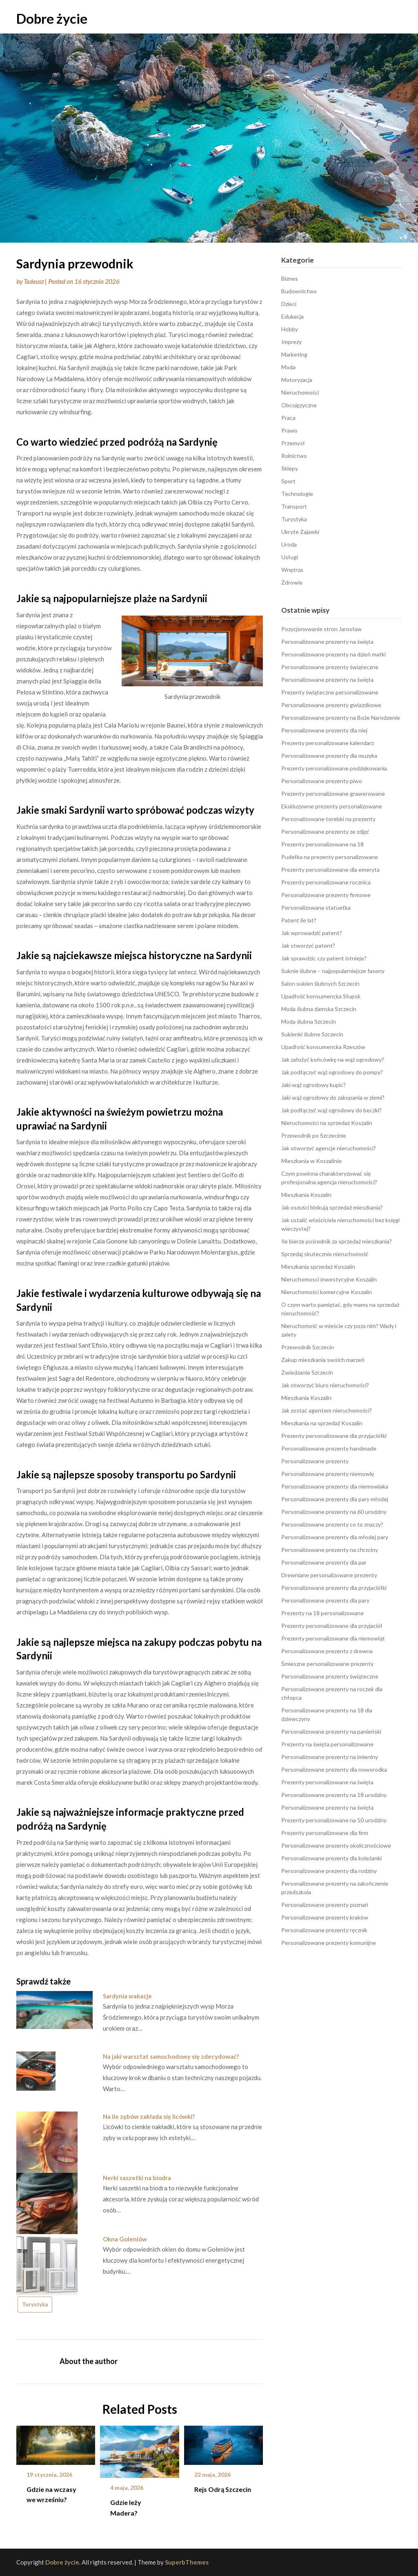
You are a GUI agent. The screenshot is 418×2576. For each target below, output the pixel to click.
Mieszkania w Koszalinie (311, 1160)
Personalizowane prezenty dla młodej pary (334, 1537)
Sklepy (289, 468)
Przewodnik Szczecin (307, 1347)
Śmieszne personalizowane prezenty (327, 1663)
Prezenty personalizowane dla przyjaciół (331, 1625)
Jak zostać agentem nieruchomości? (326, 1410)
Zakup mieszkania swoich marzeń (323, 1359)
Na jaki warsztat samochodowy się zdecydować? (171, 2056)
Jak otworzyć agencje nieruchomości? (328, 1148)
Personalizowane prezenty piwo (321, 780)
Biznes (289, 278)
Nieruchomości (300, 392)
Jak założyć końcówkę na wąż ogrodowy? (332, 1059)
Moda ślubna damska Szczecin (318, 1008)
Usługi (289, 557)
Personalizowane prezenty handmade (328, 1448)
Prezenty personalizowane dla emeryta (330, 869)
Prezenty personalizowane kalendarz (327, 742)
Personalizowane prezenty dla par (324, 1562)
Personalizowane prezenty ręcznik (324, 1929)
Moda (288, 367)
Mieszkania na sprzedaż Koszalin (321, 1423)
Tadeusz (34, 281)
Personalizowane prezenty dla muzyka (329, 755)
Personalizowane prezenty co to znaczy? (332, 1524)
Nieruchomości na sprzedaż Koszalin (326, 1122)
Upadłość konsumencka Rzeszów (323, 1046)
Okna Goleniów (125, 2239)
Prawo (289, 430)
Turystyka (35, 2304)
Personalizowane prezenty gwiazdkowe (331, 704)
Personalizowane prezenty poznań (324, 1904)
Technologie (297, 493)
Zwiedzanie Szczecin (307, 1372)
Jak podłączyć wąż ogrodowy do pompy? (332, 1072)
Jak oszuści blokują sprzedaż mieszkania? (332, 1207)
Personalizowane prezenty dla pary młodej (334, 1499)
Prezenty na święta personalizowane (327, 1744)
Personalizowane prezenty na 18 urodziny (334, 1794)
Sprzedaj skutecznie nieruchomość (325, 1253)
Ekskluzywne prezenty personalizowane (331, 806)
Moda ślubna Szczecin (308, 1021)
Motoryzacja (296, 379)
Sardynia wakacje (127, 1996)
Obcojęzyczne (299, 405)
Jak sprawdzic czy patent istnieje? (324, 958)
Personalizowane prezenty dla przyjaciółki (334, 1587)
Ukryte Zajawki (300, 531)
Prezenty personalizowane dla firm (324, 1832)
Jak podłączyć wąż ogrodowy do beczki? (331, 1110)
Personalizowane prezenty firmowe (326, 894)
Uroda (289, 544)
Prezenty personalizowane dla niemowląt (333, 1638)
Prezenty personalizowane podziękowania (334, 768)
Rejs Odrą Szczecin (222, 2489)
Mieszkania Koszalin (306, 1194)
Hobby (289, 329)
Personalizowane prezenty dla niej (324, 730)
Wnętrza (292, 569)
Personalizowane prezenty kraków (324, 1917)
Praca (288, 417)
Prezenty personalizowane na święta (327, 1782)
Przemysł (293, 443)
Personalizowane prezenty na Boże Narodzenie (340, 717)
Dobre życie (51, 18)
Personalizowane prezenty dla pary (325, 1600)
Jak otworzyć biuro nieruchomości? (325, 1385)
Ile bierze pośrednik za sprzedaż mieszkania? (336, 1241)
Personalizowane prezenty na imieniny (329, 1756)
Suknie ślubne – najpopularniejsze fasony (333, 970)
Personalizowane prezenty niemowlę (327, 1473)
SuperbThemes (187, 2562)
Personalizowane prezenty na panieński (331, 1731)
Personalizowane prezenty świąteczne (329, 666)
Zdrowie (291, 582)
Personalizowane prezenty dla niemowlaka (334, 1486)
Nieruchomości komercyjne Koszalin (326, 1291)
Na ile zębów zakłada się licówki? (149, 2116)
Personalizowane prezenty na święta (327, 641)
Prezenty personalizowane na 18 (322, 844)
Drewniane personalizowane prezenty (329, 1574)
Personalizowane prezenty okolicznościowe (336, 1845)
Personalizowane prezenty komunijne (328, 1942)
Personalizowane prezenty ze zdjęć (325, 831)
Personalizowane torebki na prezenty (328, 818)
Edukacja (292, 316)
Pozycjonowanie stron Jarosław (321, 628)
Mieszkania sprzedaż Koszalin (318, 1266)
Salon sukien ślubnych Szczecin (320, 983)
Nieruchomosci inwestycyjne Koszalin (329, 1279)
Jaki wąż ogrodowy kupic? (313, 1084)
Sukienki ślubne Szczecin (312, 1034)
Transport (294, 506)
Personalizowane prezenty (315, 1461)
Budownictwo (299, 291)
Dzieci (288, 303)
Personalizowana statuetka (316, 907)
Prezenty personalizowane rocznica (326, 882)
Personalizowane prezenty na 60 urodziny (334, 1511)
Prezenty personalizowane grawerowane (333, 793)
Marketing (294, 354)
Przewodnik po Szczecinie (313, 1135)
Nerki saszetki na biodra (137, 2177)
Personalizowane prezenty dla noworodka (334, 1769)
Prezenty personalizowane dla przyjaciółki (334, 1435)
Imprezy (291, 341)
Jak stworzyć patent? (308, 945)
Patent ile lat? (298, 920)
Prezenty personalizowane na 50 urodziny (334, 1820)
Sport (288, 481)
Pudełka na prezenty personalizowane (329, 856)
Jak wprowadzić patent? (311, 932)
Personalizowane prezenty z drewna (327, 1650)
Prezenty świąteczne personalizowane (329, 692)
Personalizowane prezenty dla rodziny (329, 1870)
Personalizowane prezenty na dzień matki (333, 654)
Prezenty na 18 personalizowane (322, 1612)
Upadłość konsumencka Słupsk (320, 996)
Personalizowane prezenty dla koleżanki (331, 1858)
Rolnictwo (294, 455)
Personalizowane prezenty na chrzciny (329, 1549)
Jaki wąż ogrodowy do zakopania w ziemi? (333, 1097)
